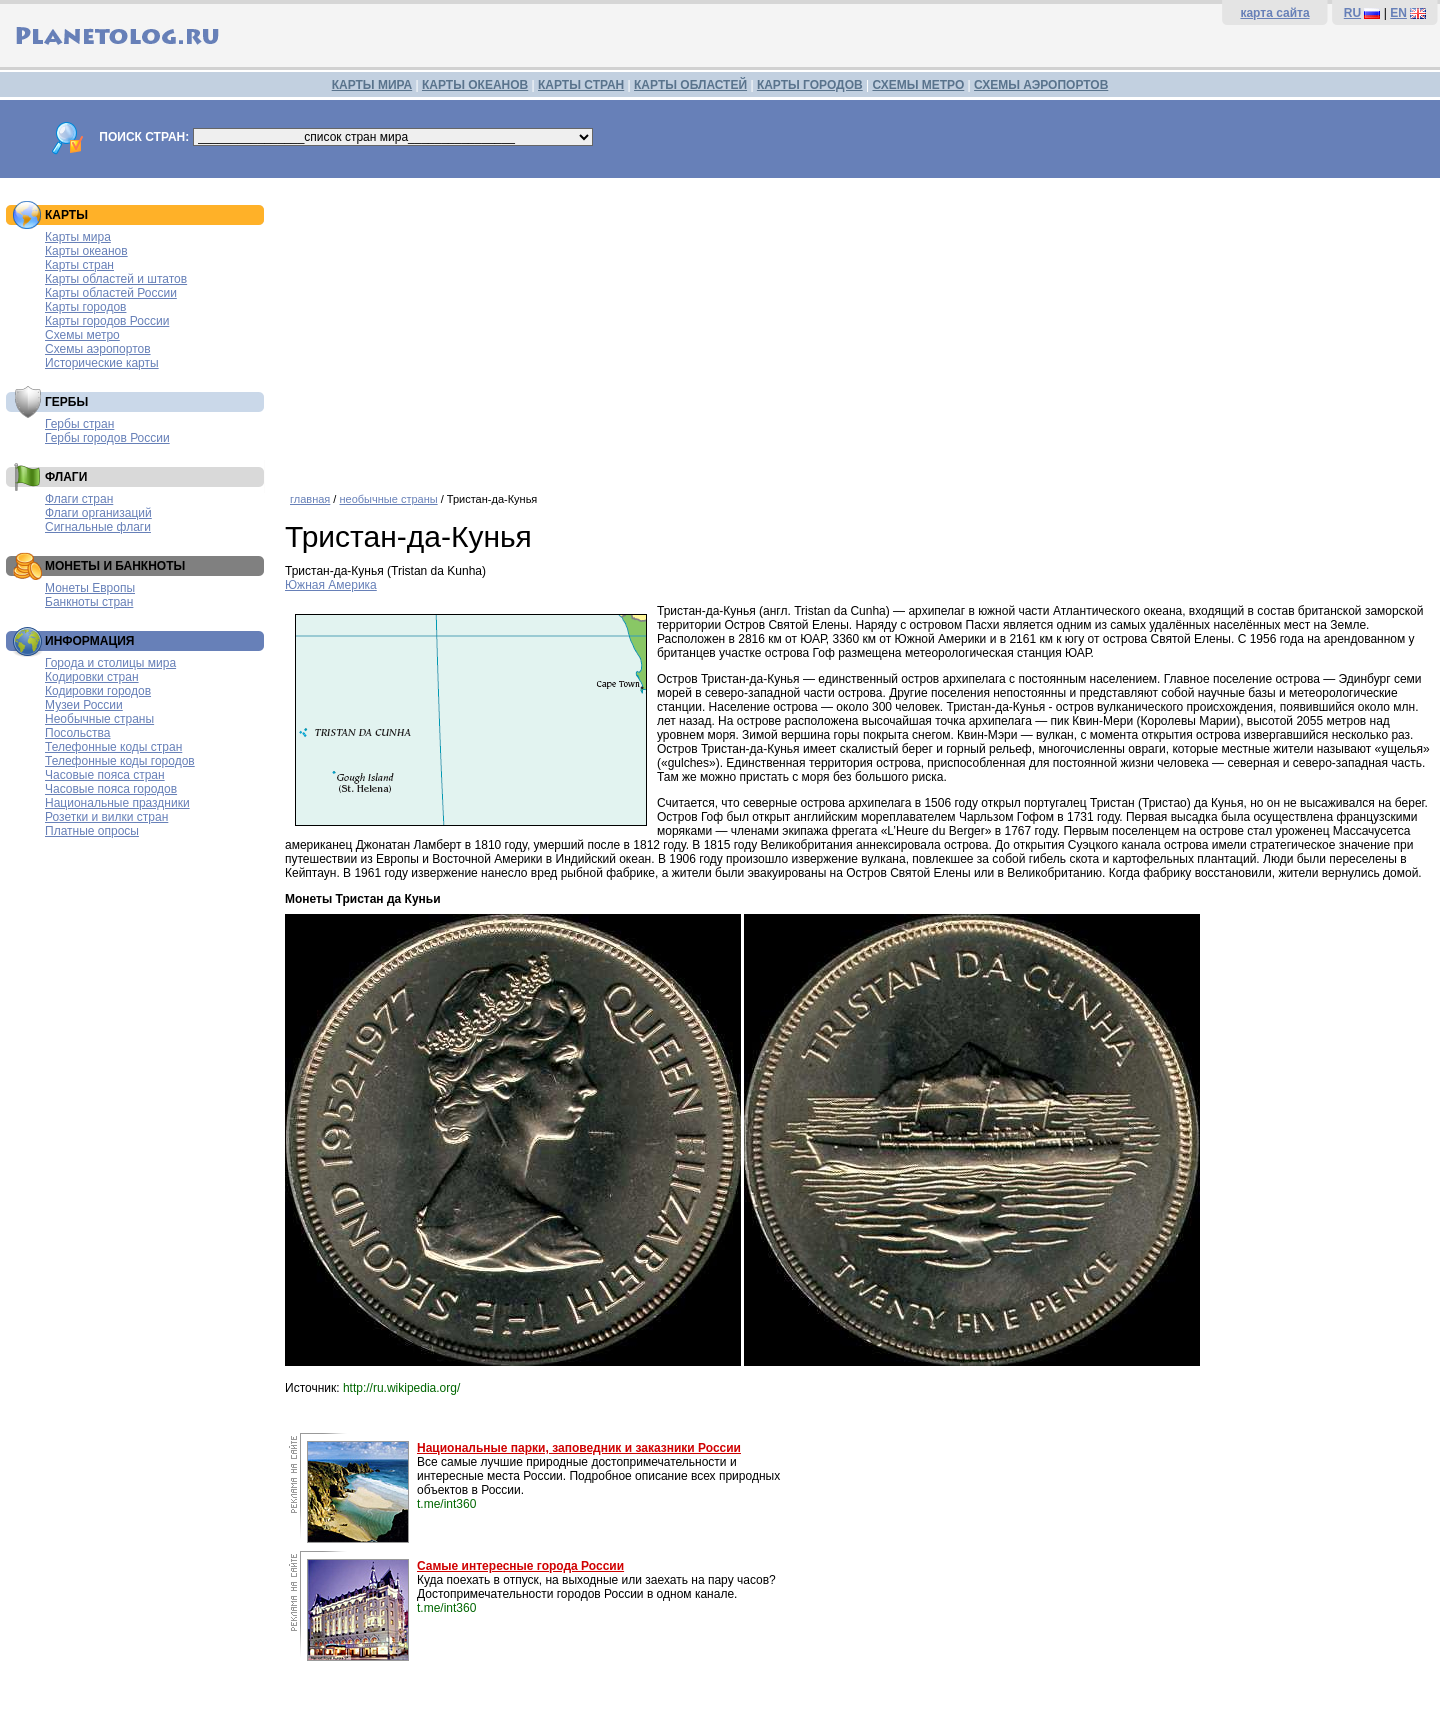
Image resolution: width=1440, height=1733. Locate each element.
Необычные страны (99, 719)
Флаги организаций (98, 513)
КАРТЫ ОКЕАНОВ (475, 85)
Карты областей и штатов (116, 279)
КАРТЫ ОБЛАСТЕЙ (690, 85)
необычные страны (388, 499)
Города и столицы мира (110, 663)
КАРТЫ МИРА (372, 85)
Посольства (78, 733)
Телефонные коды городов (120, 761)
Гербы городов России (107, 438)
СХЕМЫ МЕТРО (918, 85)
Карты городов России (107, 321)
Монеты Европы (90, 588)
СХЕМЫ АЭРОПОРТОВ (1041, 85)
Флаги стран (79, 499)
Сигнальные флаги (98, 527)
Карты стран (79, 265)
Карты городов (85, 307)
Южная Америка (331, 585)
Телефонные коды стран (113, 747)
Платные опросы (92, 831)
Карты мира (78, 237)
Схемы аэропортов (98, 349)
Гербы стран (79, 424)
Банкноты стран (89, 602)
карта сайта (1274, 13)
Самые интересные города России (520, 1566)
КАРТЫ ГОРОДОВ (810, 85)
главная (310, 499)
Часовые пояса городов (111, 789)
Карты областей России (111, 293)
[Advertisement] (857, 328)
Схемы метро (82, 335)
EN (1398, 13)
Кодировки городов (98, 691)
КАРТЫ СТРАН (581, 85)
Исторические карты (102, 363)
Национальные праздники (117, 803)
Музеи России (84, 705)
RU (1352, 13)
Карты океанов (86, 251)
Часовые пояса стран (105, 775)
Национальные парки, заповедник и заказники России (579, 1448)
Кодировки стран (92, 677)
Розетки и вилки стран (106, 817)
